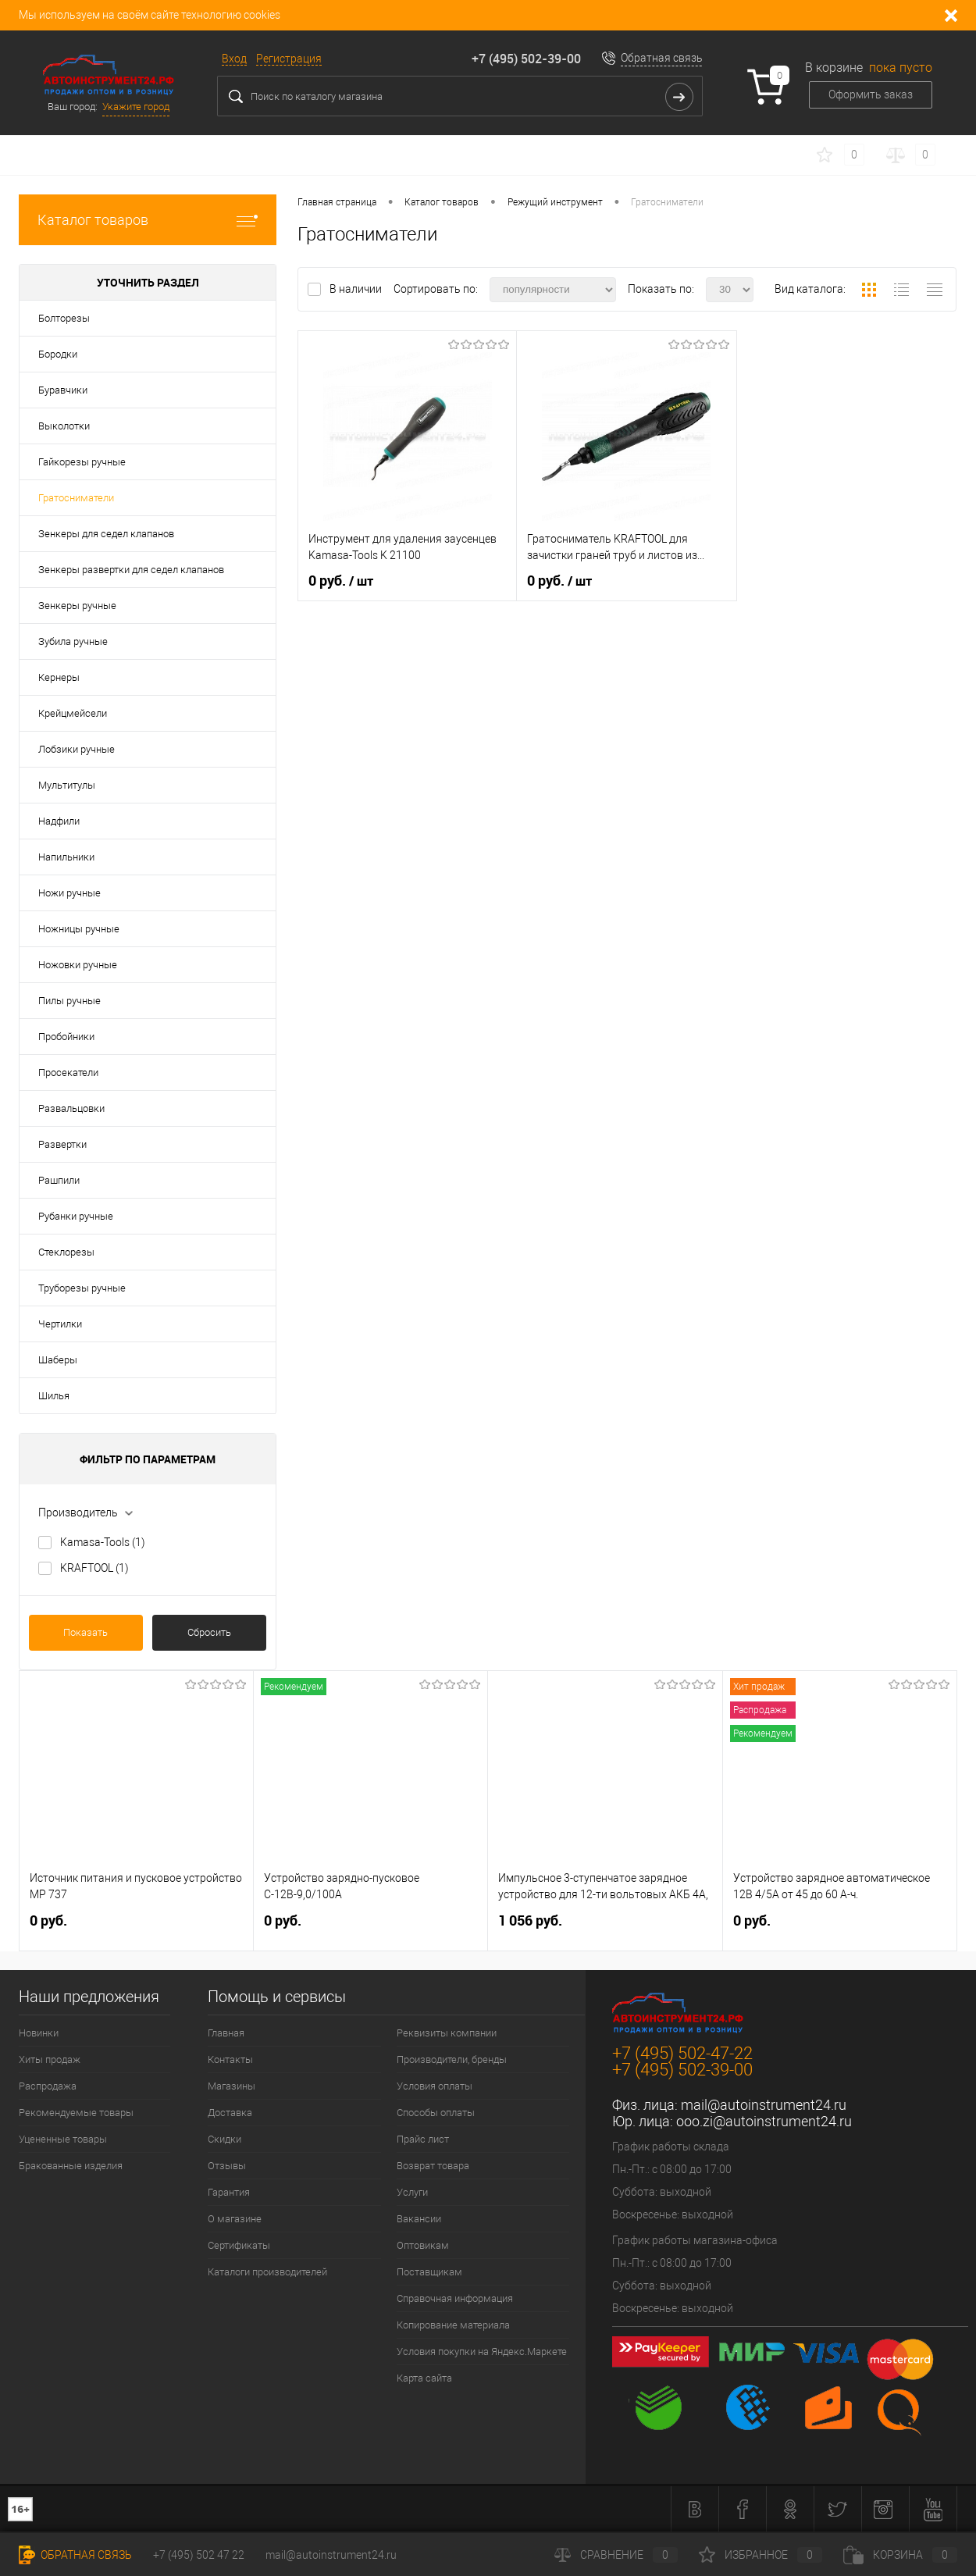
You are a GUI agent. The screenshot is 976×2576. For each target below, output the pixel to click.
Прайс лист (423, 2139)
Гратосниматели (76, 498)
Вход (234, 58)
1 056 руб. (530, 1920)
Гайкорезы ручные (82, 462)
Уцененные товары (63, 2139)
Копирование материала (453, 2325)
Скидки (224, 2139)
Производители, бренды (452, 2059)
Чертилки (60, 1324)
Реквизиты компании (447, 2033)
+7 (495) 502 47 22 (198, 2555)
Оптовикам (423, 2245)
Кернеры (59, 677)
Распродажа (48, 2086)
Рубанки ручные (75, 1216)
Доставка (230, 2112)
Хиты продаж (49, 2059)
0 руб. (340, 581)
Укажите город (135, 106)
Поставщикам (429, 2272)
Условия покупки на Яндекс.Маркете (482, 2351)
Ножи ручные (69, 893)
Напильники (66, 857)
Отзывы (227, 2166)
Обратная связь (662, 58)
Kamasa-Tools (102, 1542)
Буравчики (62, 390)
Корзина (900, 2555)
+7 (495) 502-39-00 (526, 58)
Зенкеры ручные (77, 605)
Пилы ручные (69, 1001)
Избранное (760, 2555)
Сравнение (616, 2555)
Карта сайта (424, 2378)
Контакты (230, 2059)
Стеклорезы (66, 1252)
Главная (226, 2033)
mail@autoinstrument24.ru (763, 2105)
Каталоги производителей (267, 2272)
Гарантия (229, 2192)
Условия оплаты (434, 2086)
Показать (85, 1632)
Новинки (39, 2033)
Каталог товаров (147, 219)
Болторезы (64, 318)
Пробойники (66, 1036)
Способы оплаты (436, 2112)
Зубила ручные (73, 641)
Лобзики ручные (76, 749)
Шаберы (57, 1360)
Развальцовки (71, 1108)
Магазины (231, 2086)
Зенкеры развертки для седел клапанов (131, 569)
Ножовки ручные (77, 965)
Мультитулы (66, 785)
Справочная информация (455, 2298)
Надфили (59, 821)
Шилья (53, 1396)
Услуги (412, 2192)
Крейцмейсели (72, 713)
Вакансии (419, 2219)
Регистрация (289, 58)
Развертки (62, 1144)
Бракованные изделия (71, 2166)
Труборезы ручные (82, 1288)
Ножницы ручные (78, 929)
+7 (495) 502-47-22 (682, 2053)
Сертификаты (239, 2245)
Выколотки (64, 426)
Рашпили (59, 1180)
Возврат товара (433, 2166)
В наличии (356, 289)
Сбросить (209, 1632)
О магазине (235, 2219)
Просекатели (68, 1072)
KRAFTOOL (94, 1568)
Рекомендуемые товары (76, 2112)
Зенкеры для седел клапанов (106, 534)
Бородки (57, 354)
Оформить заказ (870, 94)
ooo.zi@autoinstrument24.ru (764, 2121)
